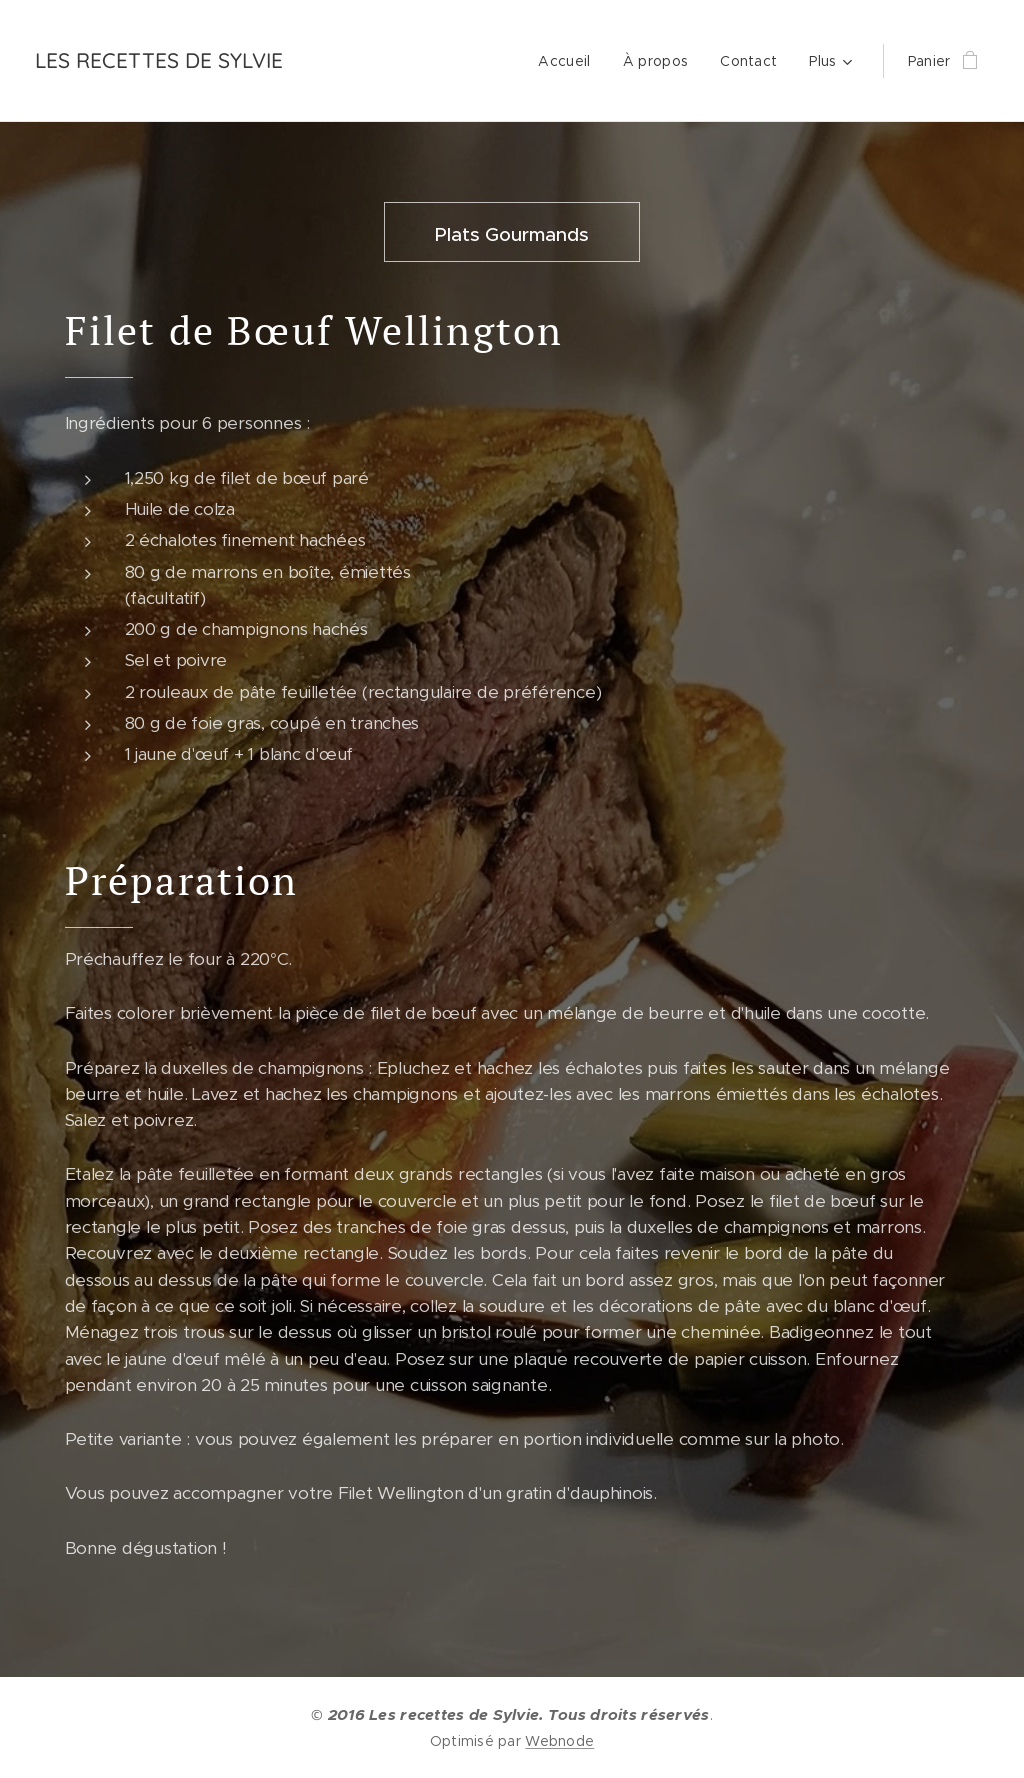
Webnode (559, 1741)
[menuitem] (569, 61)
